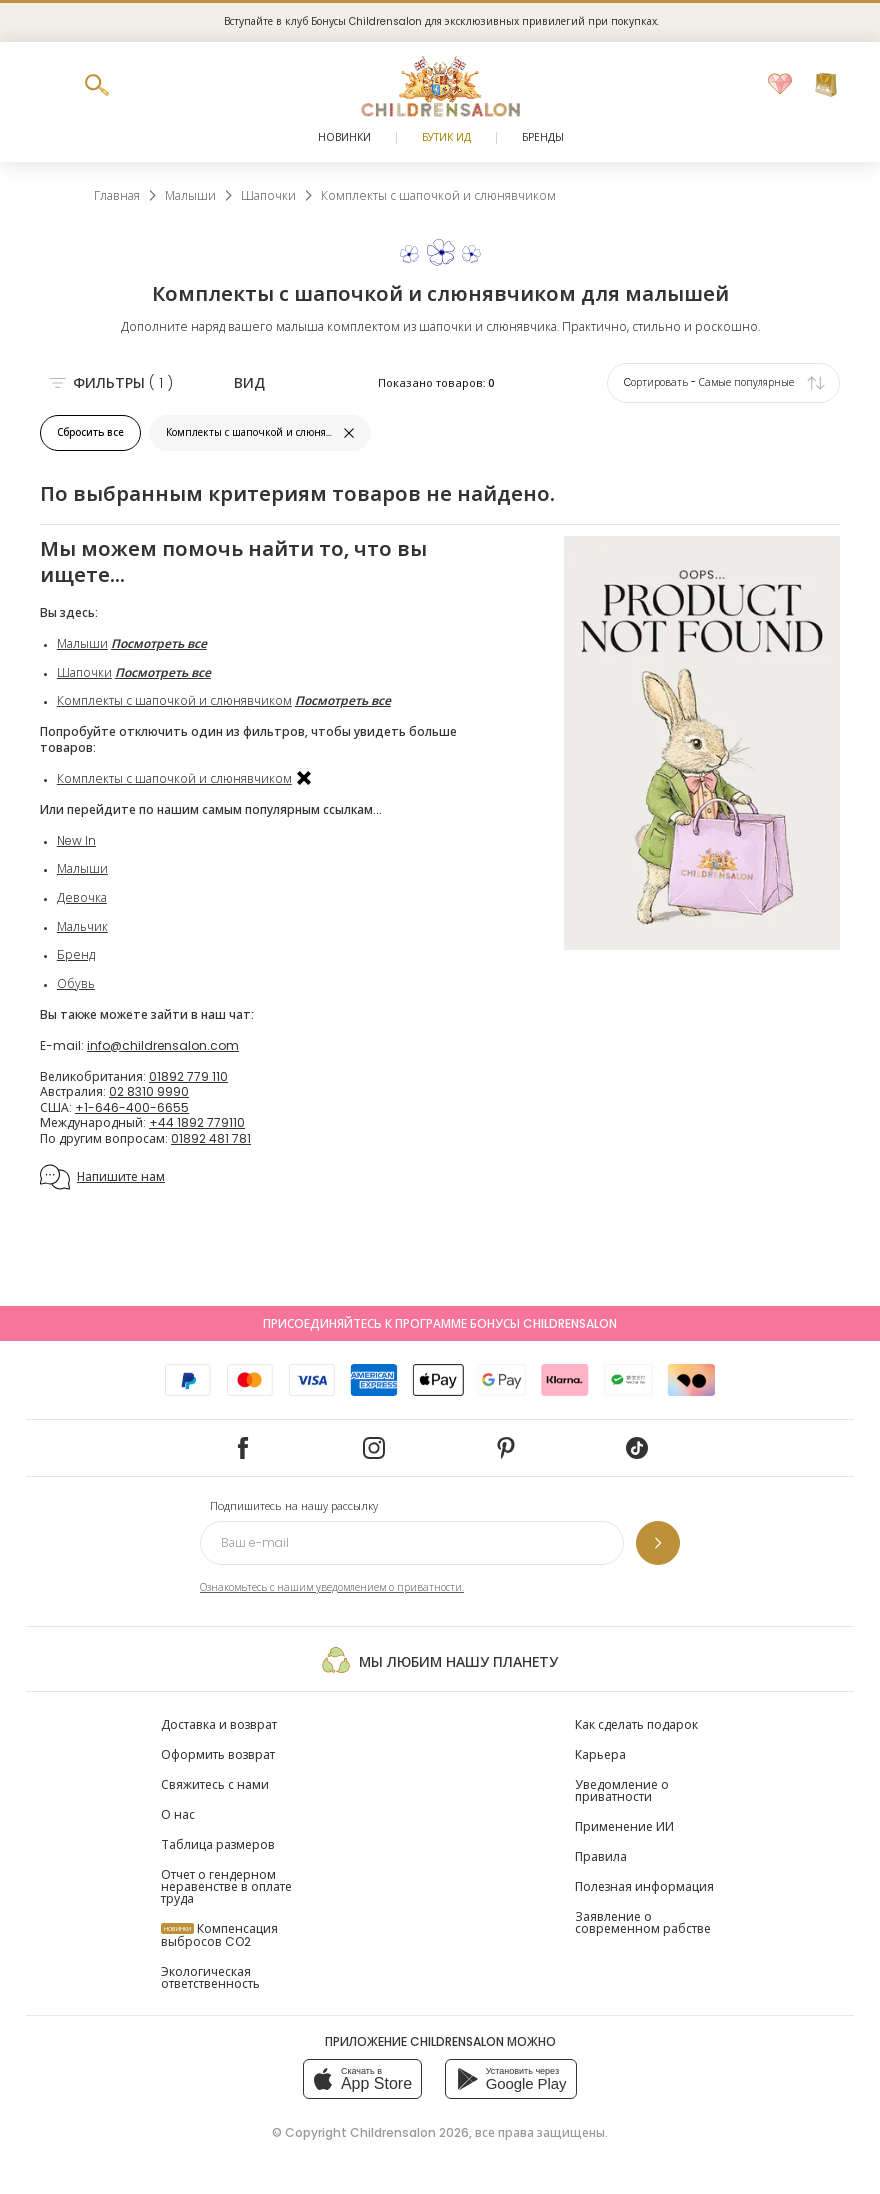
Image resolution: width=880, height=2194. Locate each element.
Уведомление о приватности (622, 1790)
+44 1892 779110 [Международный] (197, 1122)
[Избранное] (780, 85)
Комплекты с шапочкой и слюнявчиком (174, 700)
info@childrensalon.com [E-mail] (163, 1045)
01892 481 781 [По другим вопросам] (211, 1138)
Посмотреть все (159, 643)
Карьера (600, 1754)
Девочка (82, 897)
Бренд (76, 954)
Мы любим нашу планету (439, 1660)
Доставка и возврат (219, 1724)
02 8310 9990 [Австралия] (149, 1091)
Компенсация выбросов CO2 (219, 1935)
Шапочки (84, 672)
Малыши (82, 643)
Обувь (76, 983)
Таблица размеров (218, 1844)
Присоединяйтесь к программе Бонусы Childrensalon (440, 1323)
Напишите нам (102, 1177)
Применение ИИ (624, 1826)
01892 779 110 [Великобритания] (188, 1076)
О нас (178, 1814)
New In (76, 840)
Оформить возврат (218, 1754)
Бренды (543, 137)
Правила (601, 1856)
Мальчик (82, 926)
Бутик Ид (446, 137)
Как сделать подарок (636, 1724)
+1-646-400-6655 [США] (132, 1107)
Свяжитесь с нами (215, 1784)
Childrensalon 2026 (409, 2132)
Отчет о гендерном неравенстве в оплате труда (226, 1886)
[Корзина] (826, 85)
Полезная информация (644, 1886)
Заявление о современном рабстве (643, 1922)
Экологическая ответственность (210, 1977)
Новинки (344, 137)
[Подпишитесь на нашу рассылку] (658, 1543)
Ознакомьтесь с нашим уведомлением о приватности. (332, 1587)
